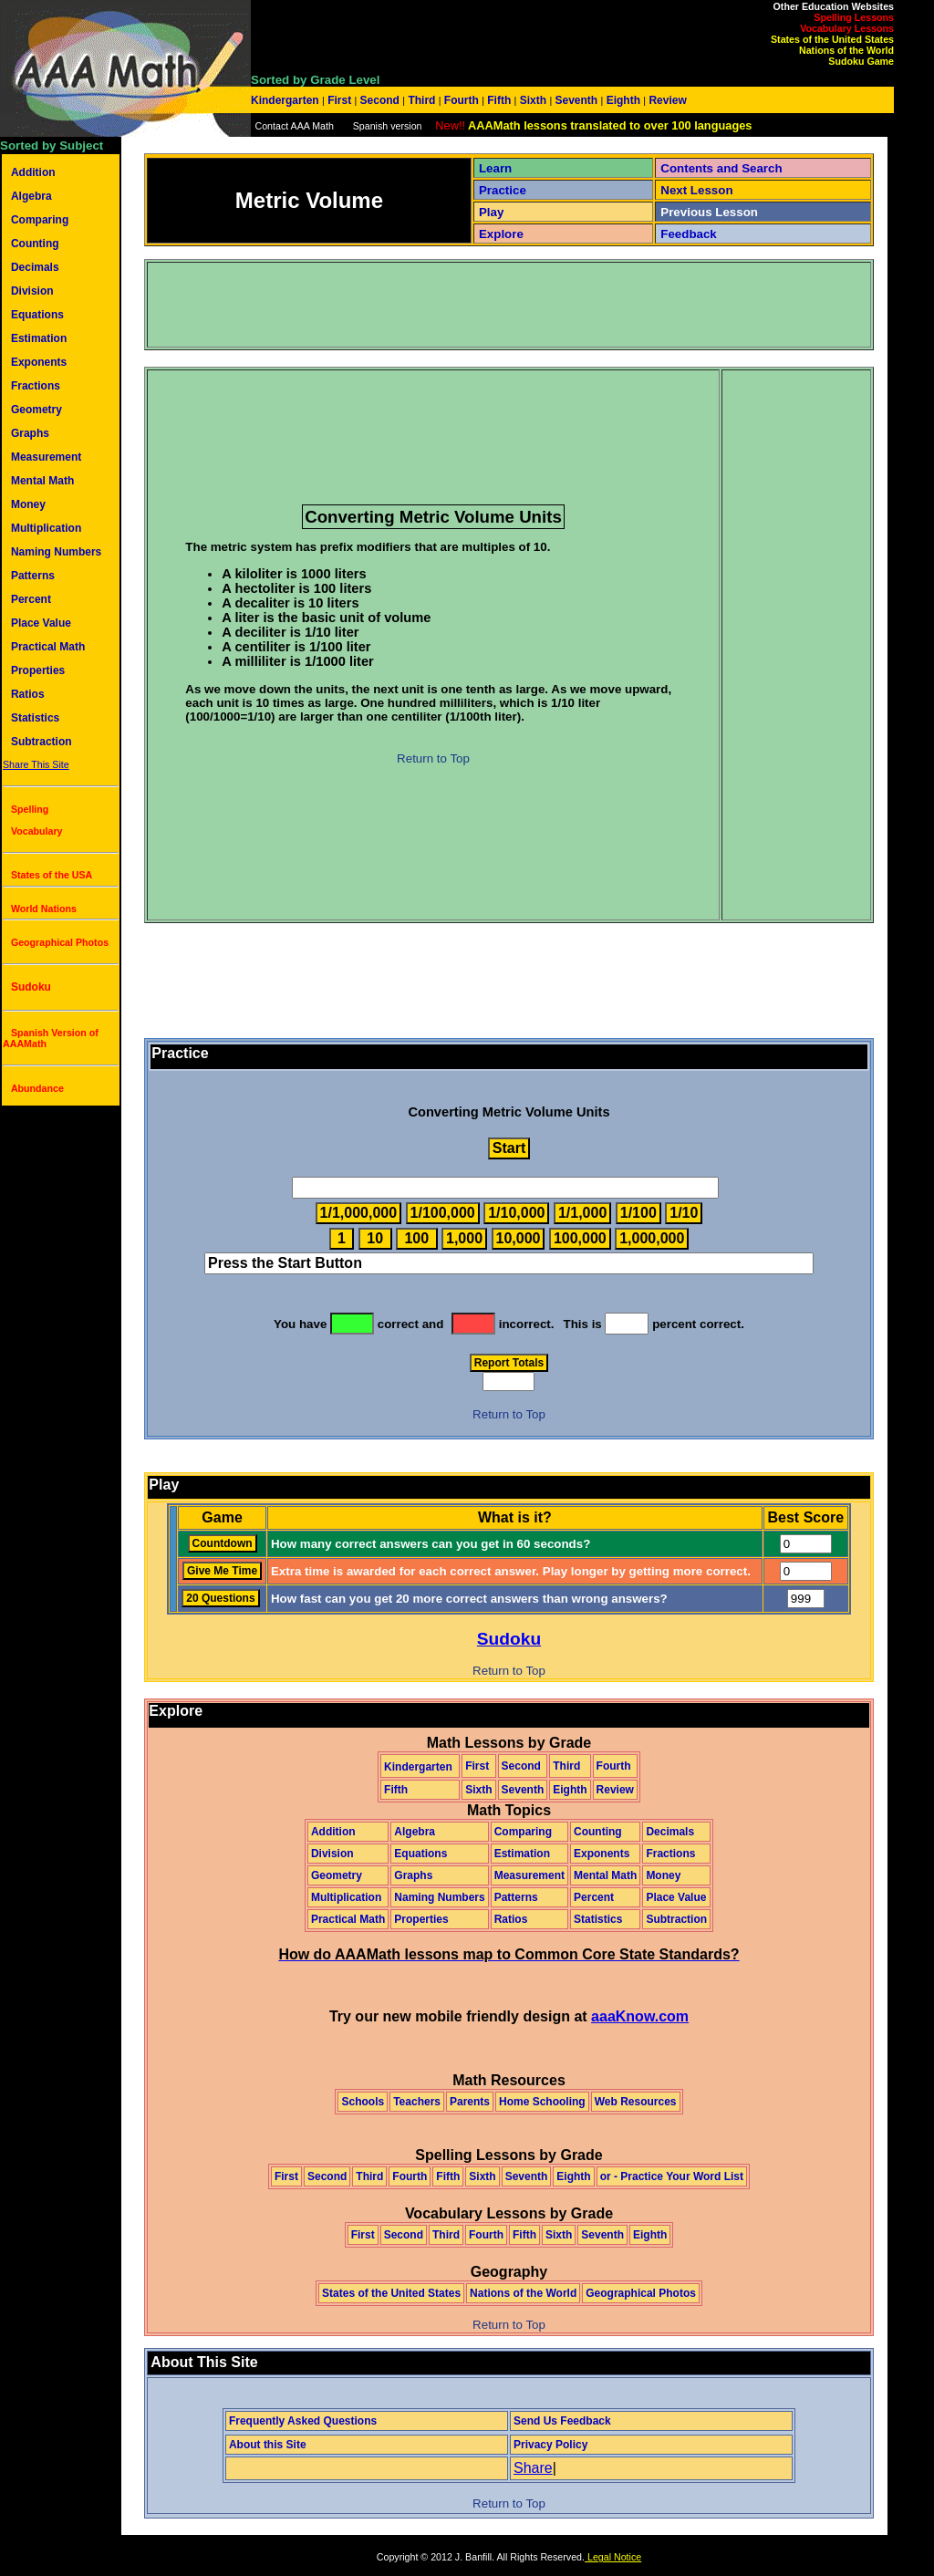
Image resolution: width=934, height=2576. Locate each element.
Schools (362, 2101)
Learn (495, 168)
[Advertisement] (481, 305)
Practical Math (48, 646)
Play (491, 212)
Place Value (41, 623)
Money (28, 504)
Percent (31, 599)
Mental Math (42, 480)
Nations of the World (846, 50)
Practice (502, 190)
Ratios (28, 694)
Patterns (33, 575)
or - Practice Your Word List (671, 2176)
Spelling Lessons (854, 17)
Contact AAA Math (293, 125)
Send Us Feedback (562, 2421)
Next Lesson (696, 190)
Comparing (39, 219)
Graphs (30, 433)
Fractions (35, 385)
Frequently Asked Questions (303, 2421)
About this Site (267, 2444)
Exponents (39, 362)
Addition (33, 172)
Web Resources (636, 2101)
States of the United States (832, 39)
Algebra (31, 196)
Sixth (532, 100)
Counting (35, 243)
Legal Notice (613, 2556)
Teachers (417, 2101)
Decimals (35, 267)
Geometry (36, 409)
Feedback (688, 234)
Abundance (37, 1088)
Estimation (39, 338)
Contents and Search (721, 168)
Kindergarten (286, 100)
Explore (501, 234)
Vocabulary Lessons (847, 28)
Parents (470, 2101)
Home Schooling (542, 2101)
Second (379, 100)
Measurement (46, 457)
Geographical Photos (60, 942)
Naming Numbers (56, 551)
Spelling (29, 809)
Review (666, 100)
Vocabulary (37, 831)
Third (422, 100)
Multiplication (46, 528)
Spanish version (387, 125)
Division (32, 291)
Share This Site (36, 764)
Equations (37, 314)
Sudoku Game (861, 61)
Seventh (576, 100)
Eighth (623, 100)
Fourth (462, 100)
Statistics (35, 718)
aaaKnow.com (640, 2016)
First (340, 100)
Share (533, 2468)
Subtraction (41, 741)
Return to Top (433, 758)
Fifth (499, 100)
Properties (38, 670)
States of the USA (51, 874)
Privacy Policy (550, 2444)
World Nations (44, 908)
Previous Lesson (709, 212)
